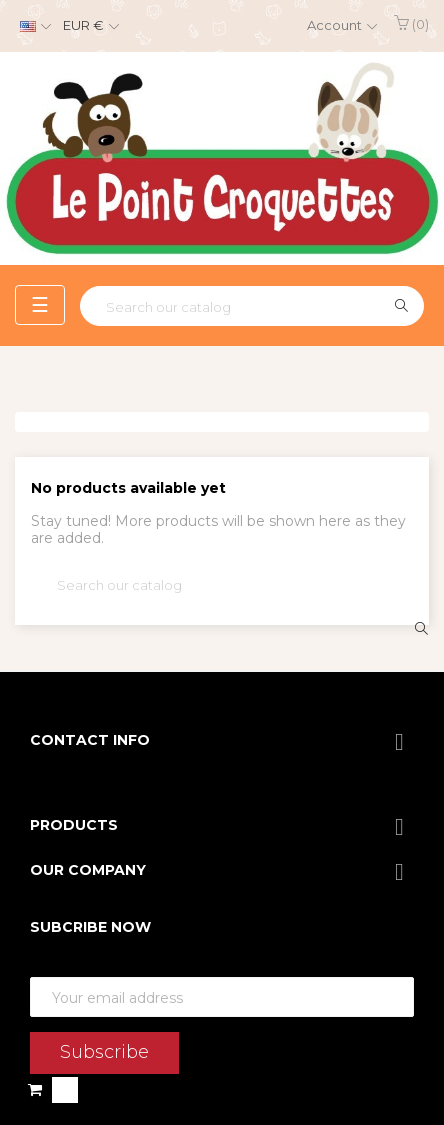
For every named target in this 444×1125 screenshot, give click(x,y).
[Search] (252, 306)
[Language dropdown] (33, 26)
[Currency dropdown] (88, 26)
